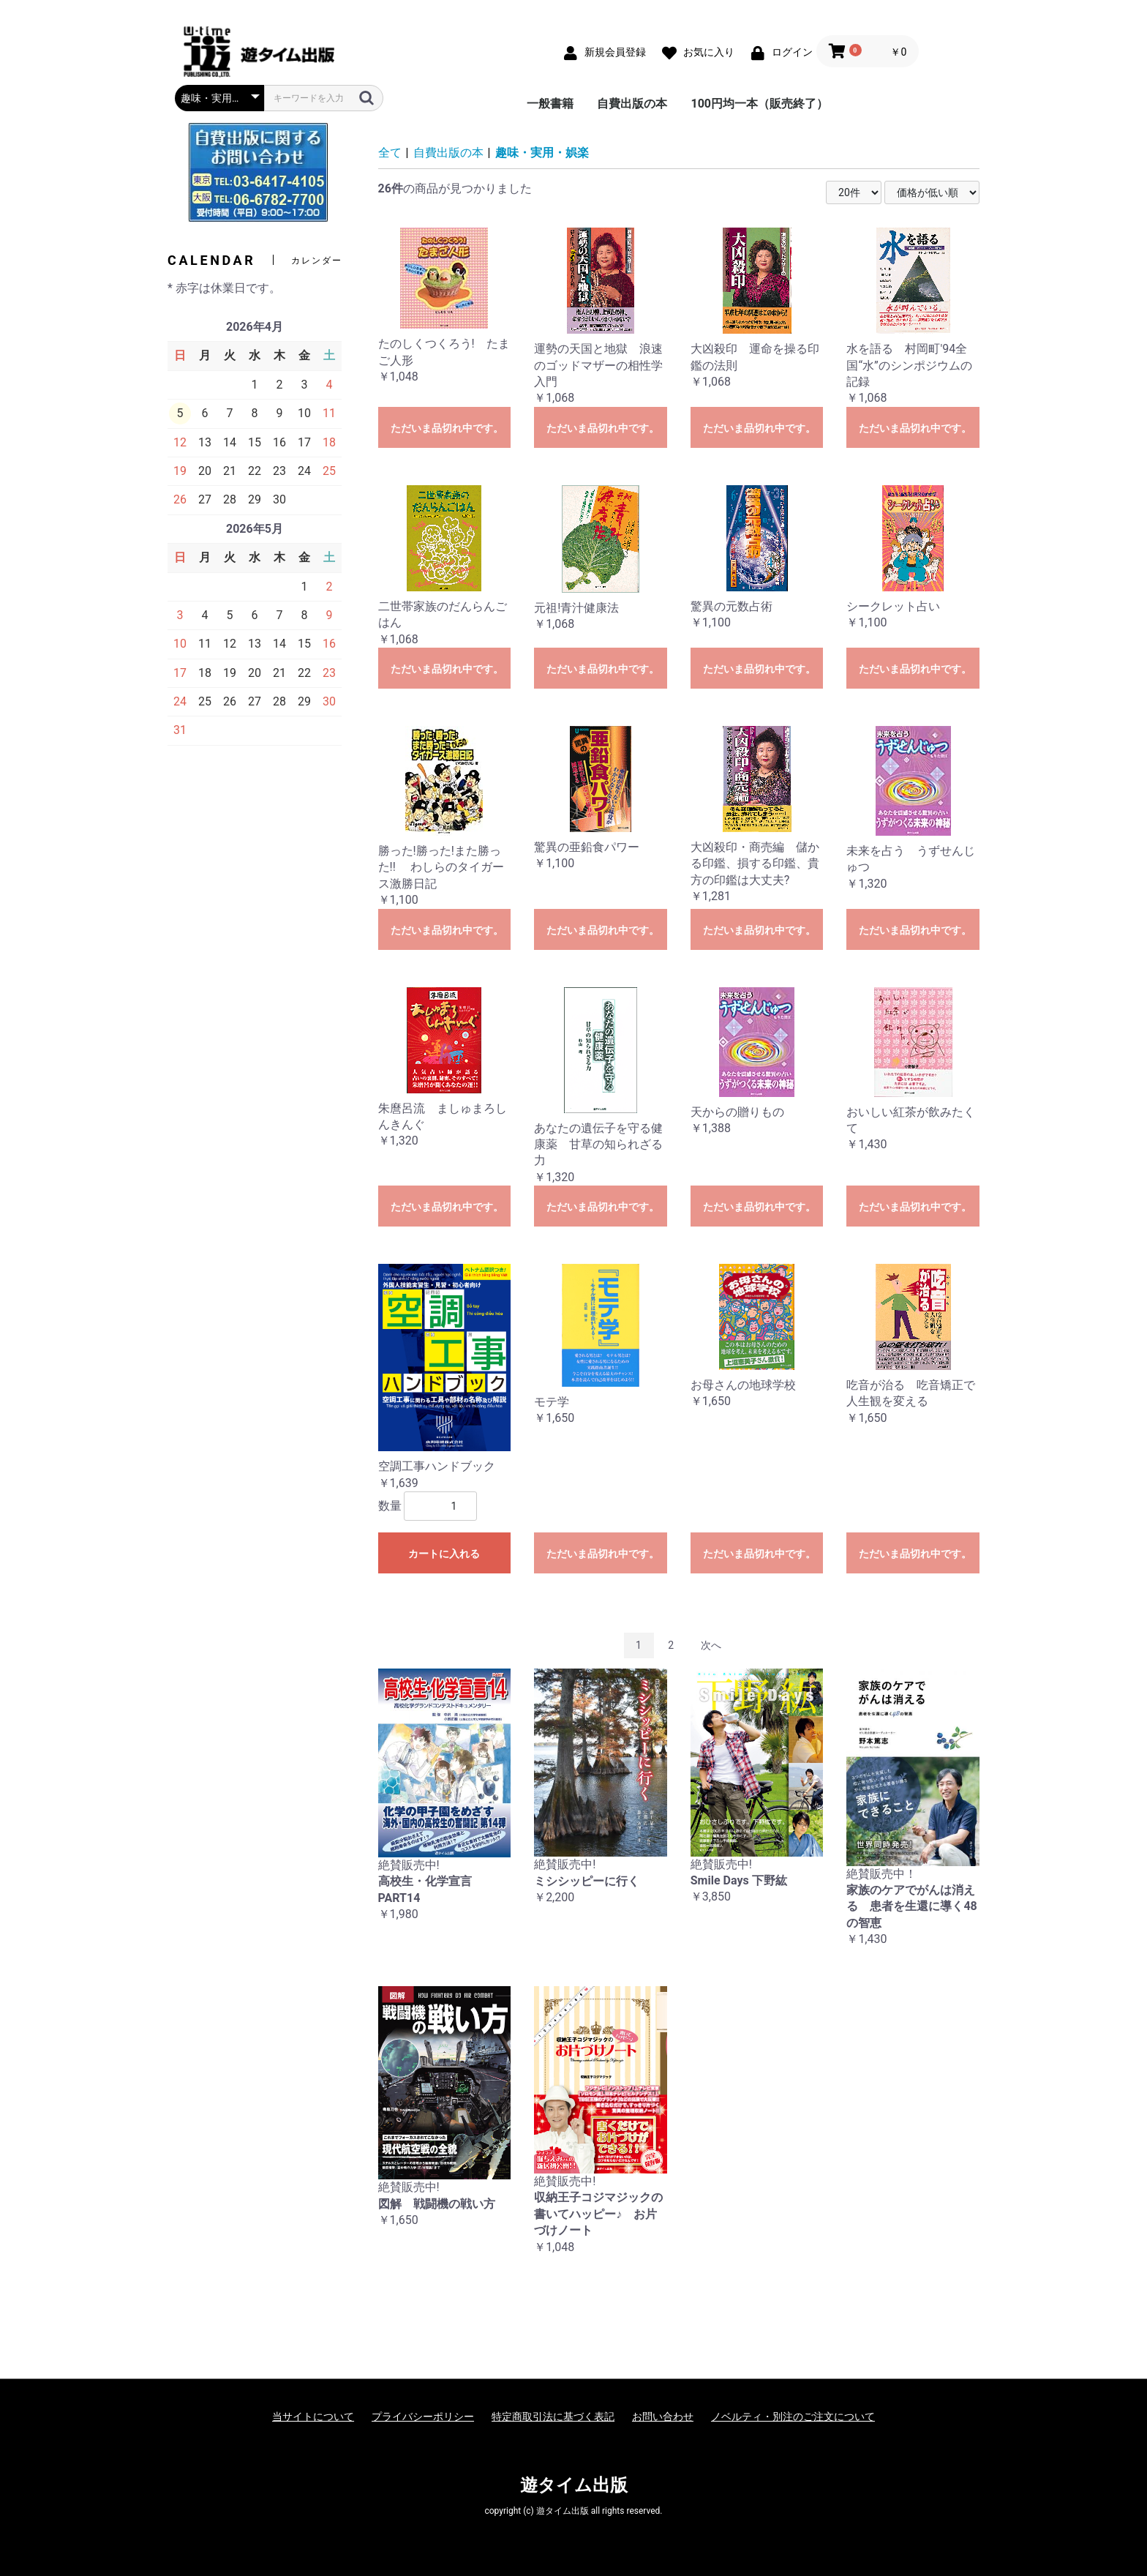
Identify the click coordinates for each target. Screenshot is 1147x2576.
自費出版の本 (632, 104)
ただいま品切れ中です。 (447, 428)
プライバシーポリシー (423, 2416)
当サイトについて (313, 2416)
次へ (711, 1645)
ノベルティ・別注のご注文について (793, 2416)
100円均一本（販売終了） (759, 104)
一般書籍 (550, 104)
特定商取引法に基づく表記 (553, 2416)
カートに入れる (444, 1554)
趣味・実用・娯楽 (542, 153)
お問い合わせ (662, 2416)
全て (390, 153)
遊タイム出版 (574, 2485)
